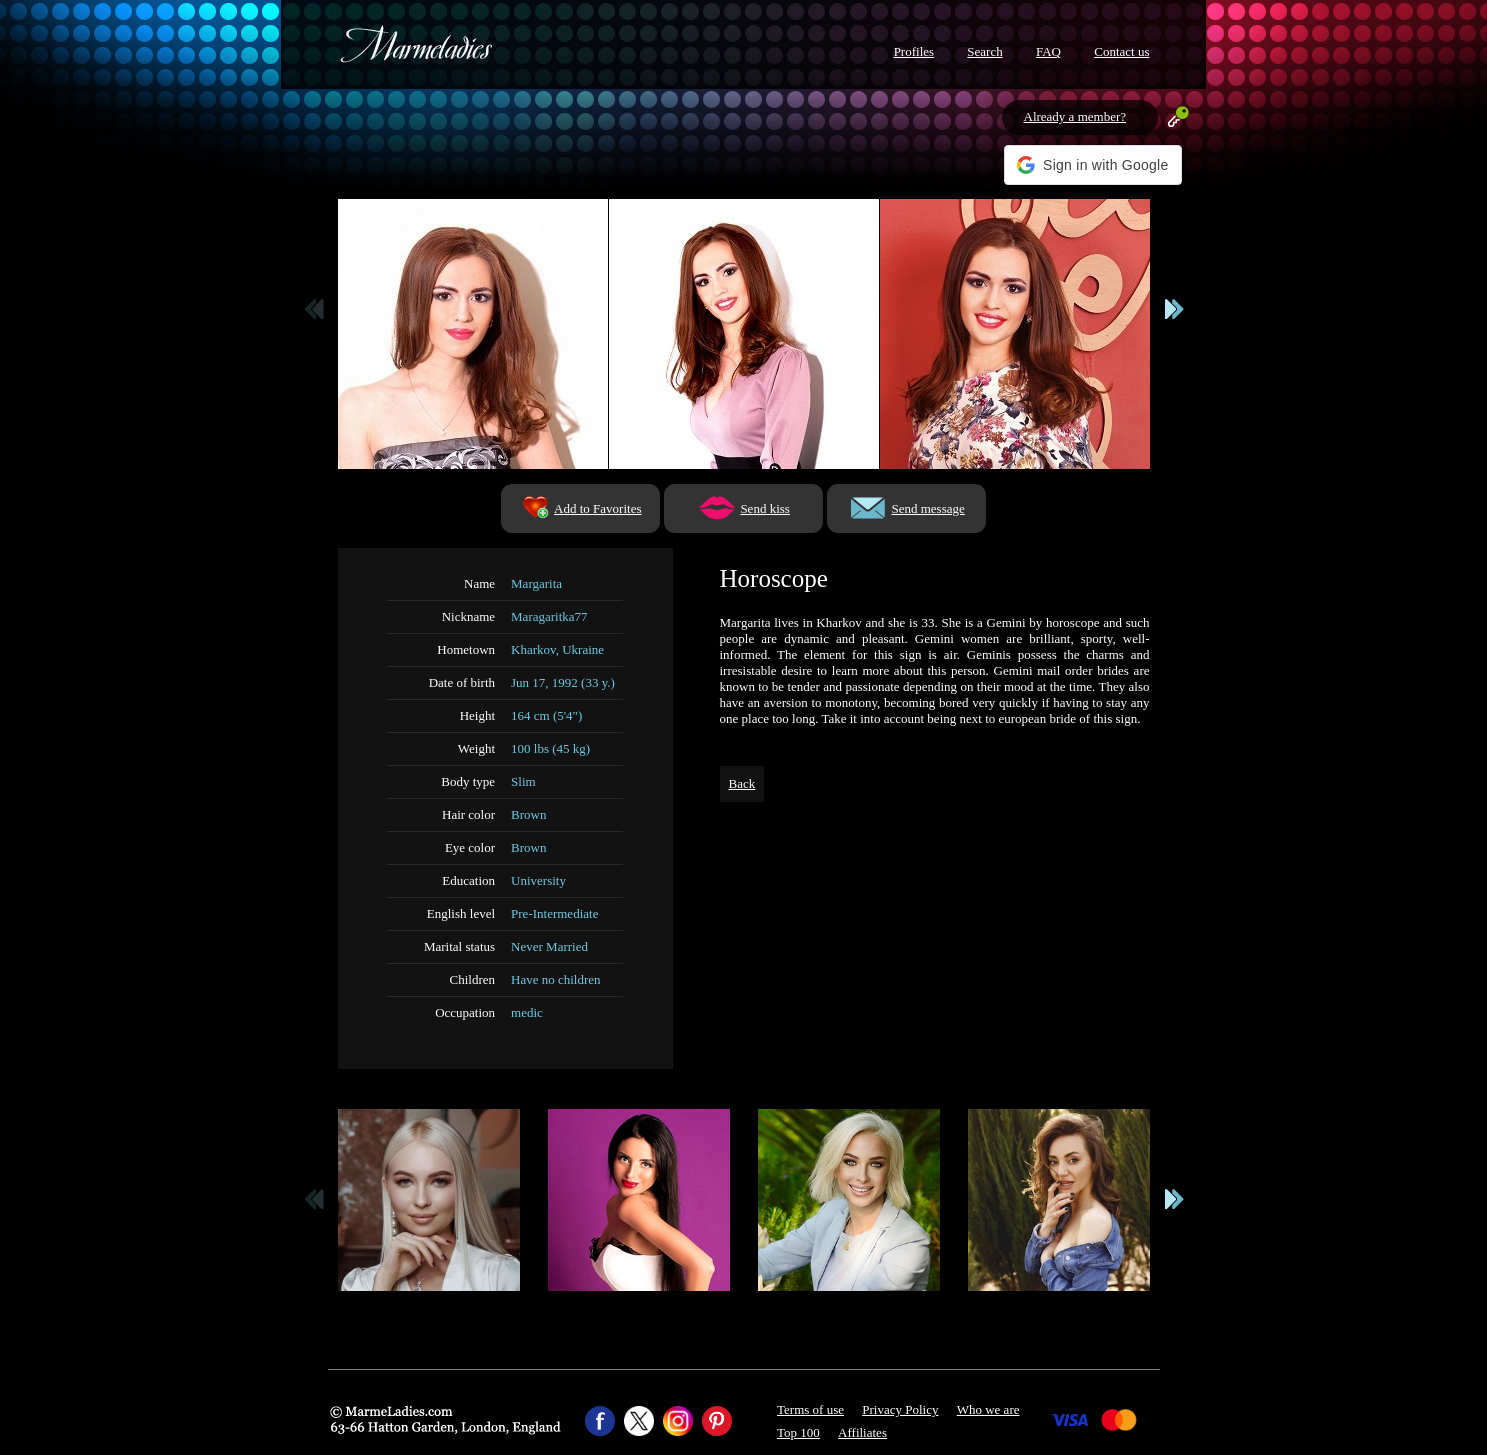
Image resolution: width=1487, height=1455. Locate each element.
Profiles (914, 51)
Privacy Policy (900, 1409)
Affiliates (862, 1432)
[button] (1092, 165)
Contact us (1121, 51)
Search (984, 51)
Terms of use (810, 1409)
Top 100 (798, 1432)
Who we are (988, 1409)
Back (742, 783)
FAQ (1048, 51)
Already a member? (1075, 116)
